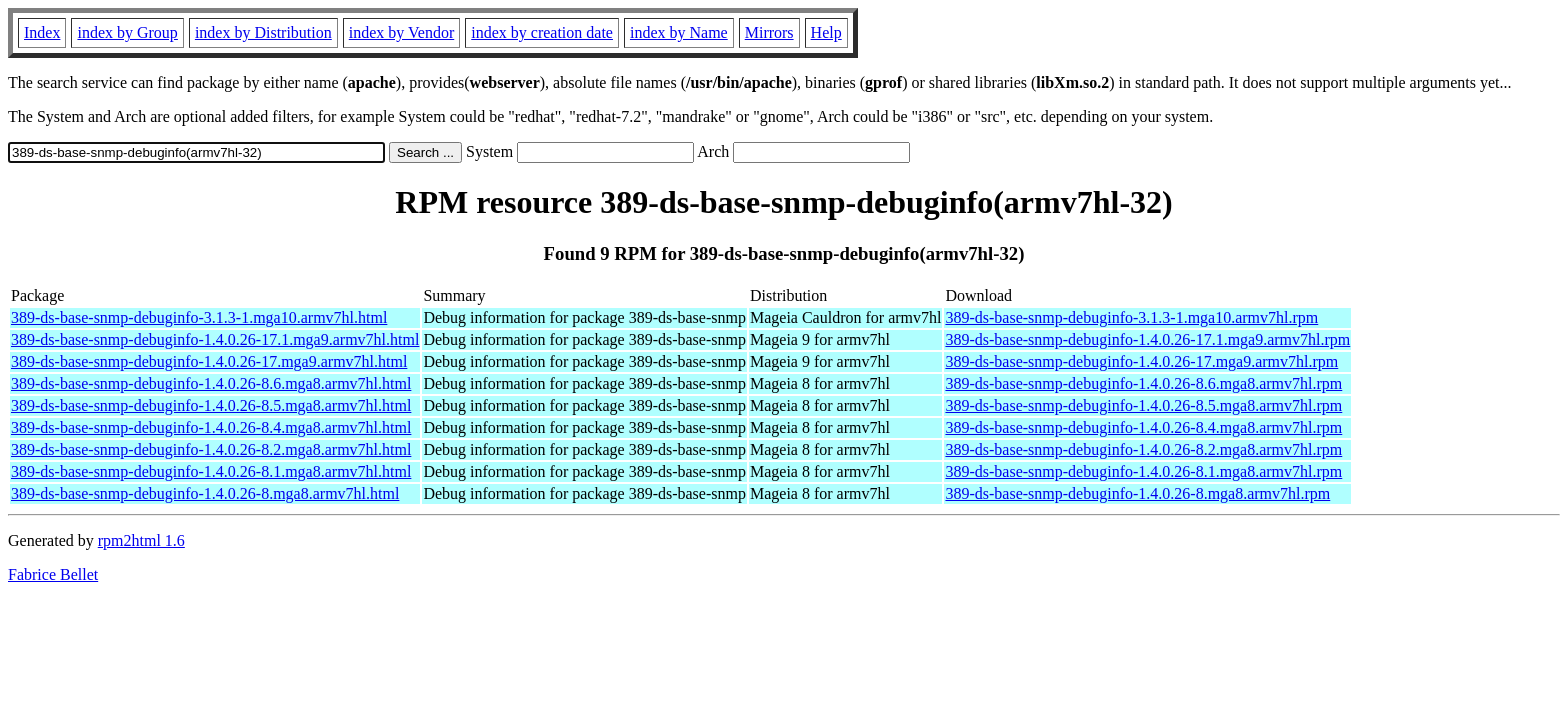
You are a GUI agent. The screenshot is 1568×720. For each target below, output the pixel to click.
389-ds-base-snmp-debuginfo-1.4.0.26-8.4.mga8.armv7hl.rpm (1143, 427)
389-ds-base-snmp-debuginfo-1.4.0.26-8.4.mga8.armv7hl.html (211, 427)
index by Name (679, 32)
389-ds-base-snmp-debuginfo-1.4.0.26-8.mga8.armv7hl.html (205, 493)
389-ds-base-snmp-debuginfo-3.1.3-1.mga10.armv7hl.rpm (1131, 317)
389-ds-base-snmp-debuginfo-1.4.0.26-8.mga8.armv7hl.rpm (1137, 493)
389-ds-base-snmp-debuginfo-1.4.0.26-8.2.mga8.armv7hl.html (211, 449)
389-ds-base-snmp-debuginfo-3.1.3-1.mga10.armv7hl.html (199, 317)
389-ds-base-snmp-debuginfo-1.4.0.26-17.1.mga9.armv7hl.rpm (1147, 339)
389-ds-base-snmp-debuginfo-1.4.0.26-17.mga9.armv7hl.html (209, 361)
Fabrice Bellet (53, 574)
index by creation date (542, 32)
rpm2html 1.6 (141, 540)
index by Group (127, 32)
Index (42, 32)
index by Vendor (401, 32)
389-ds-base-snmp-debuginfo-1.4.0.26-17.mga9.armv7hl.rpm (1141, 361)
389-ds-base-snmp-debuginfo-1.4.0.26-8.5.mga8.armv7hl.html (211, 405)
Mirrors (769, 32)
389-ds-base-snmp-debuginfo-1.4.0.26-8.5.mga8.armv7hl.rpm (1143, 405)
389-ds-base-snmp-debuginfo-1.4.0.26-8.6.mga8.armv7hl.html (211, 383)
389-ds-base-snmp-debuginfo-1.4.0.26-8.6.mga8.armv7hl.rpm (1143, 383)
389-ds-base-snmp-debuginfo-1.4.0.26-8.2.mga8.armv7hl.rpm (1143, 449)
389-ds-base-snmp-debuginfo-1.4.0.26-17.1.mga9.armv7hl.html (215, 339)
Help (826, 32)
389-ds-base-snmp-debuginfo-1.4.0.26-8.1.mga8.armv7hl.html (211, 471)
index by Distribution (263, 32)
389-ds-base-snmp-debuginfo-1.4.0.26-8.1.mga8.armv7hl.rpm (1143, 471)
